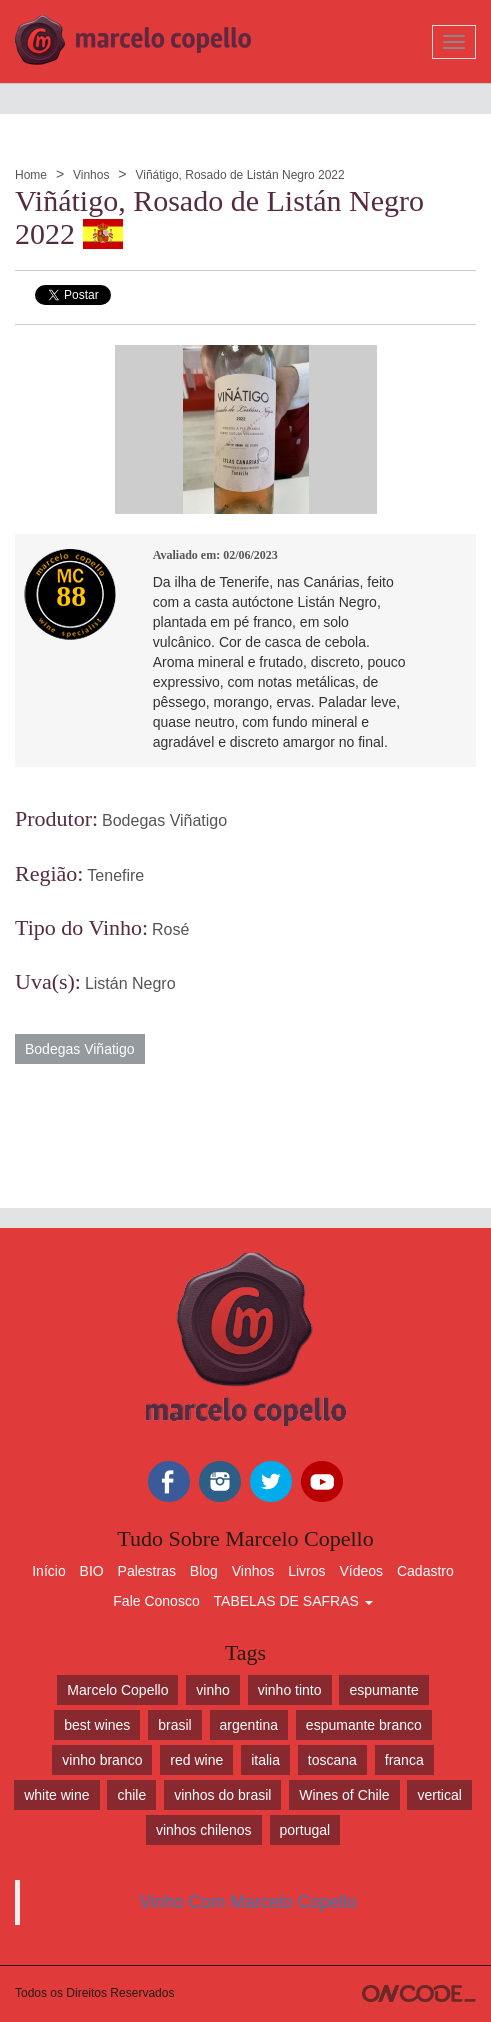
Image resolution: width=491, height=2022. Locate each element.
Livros (306, 1571)
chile (131, 1795)
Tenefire (115, 875)
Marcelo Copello (117, 1690)
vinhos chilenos (204, 1830)
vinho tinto (290, 1690)
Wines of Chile (344, 1795)
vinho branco (102, 1760)
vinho (212, 1690)
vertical (439, 1795)
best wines (97, 1725)
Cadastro (425, 1571)
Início (48, 1571)
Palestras (147, 1571)
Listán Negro (130, 983)
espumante (383, 1690)
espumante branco (364, 1725)
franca (404, 1760)
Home (31, 175)
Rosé (170, 929)
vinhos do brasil (222, 1795)
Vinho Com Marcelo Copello (248, 1902)
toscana (332, 1760)
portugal (305, 1830)
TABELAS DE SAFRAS (293, 1601)
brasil (174, 1725)
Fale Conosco (156, 1601)
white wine (56, 1795)
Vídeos (361, 1571)
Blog (204, 1571)
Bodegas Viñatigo (164, 820)
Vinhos (91, 175)
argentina (249, 1725)
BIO (92, 1571)
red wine (196, 1760)
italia (265, 1760)
